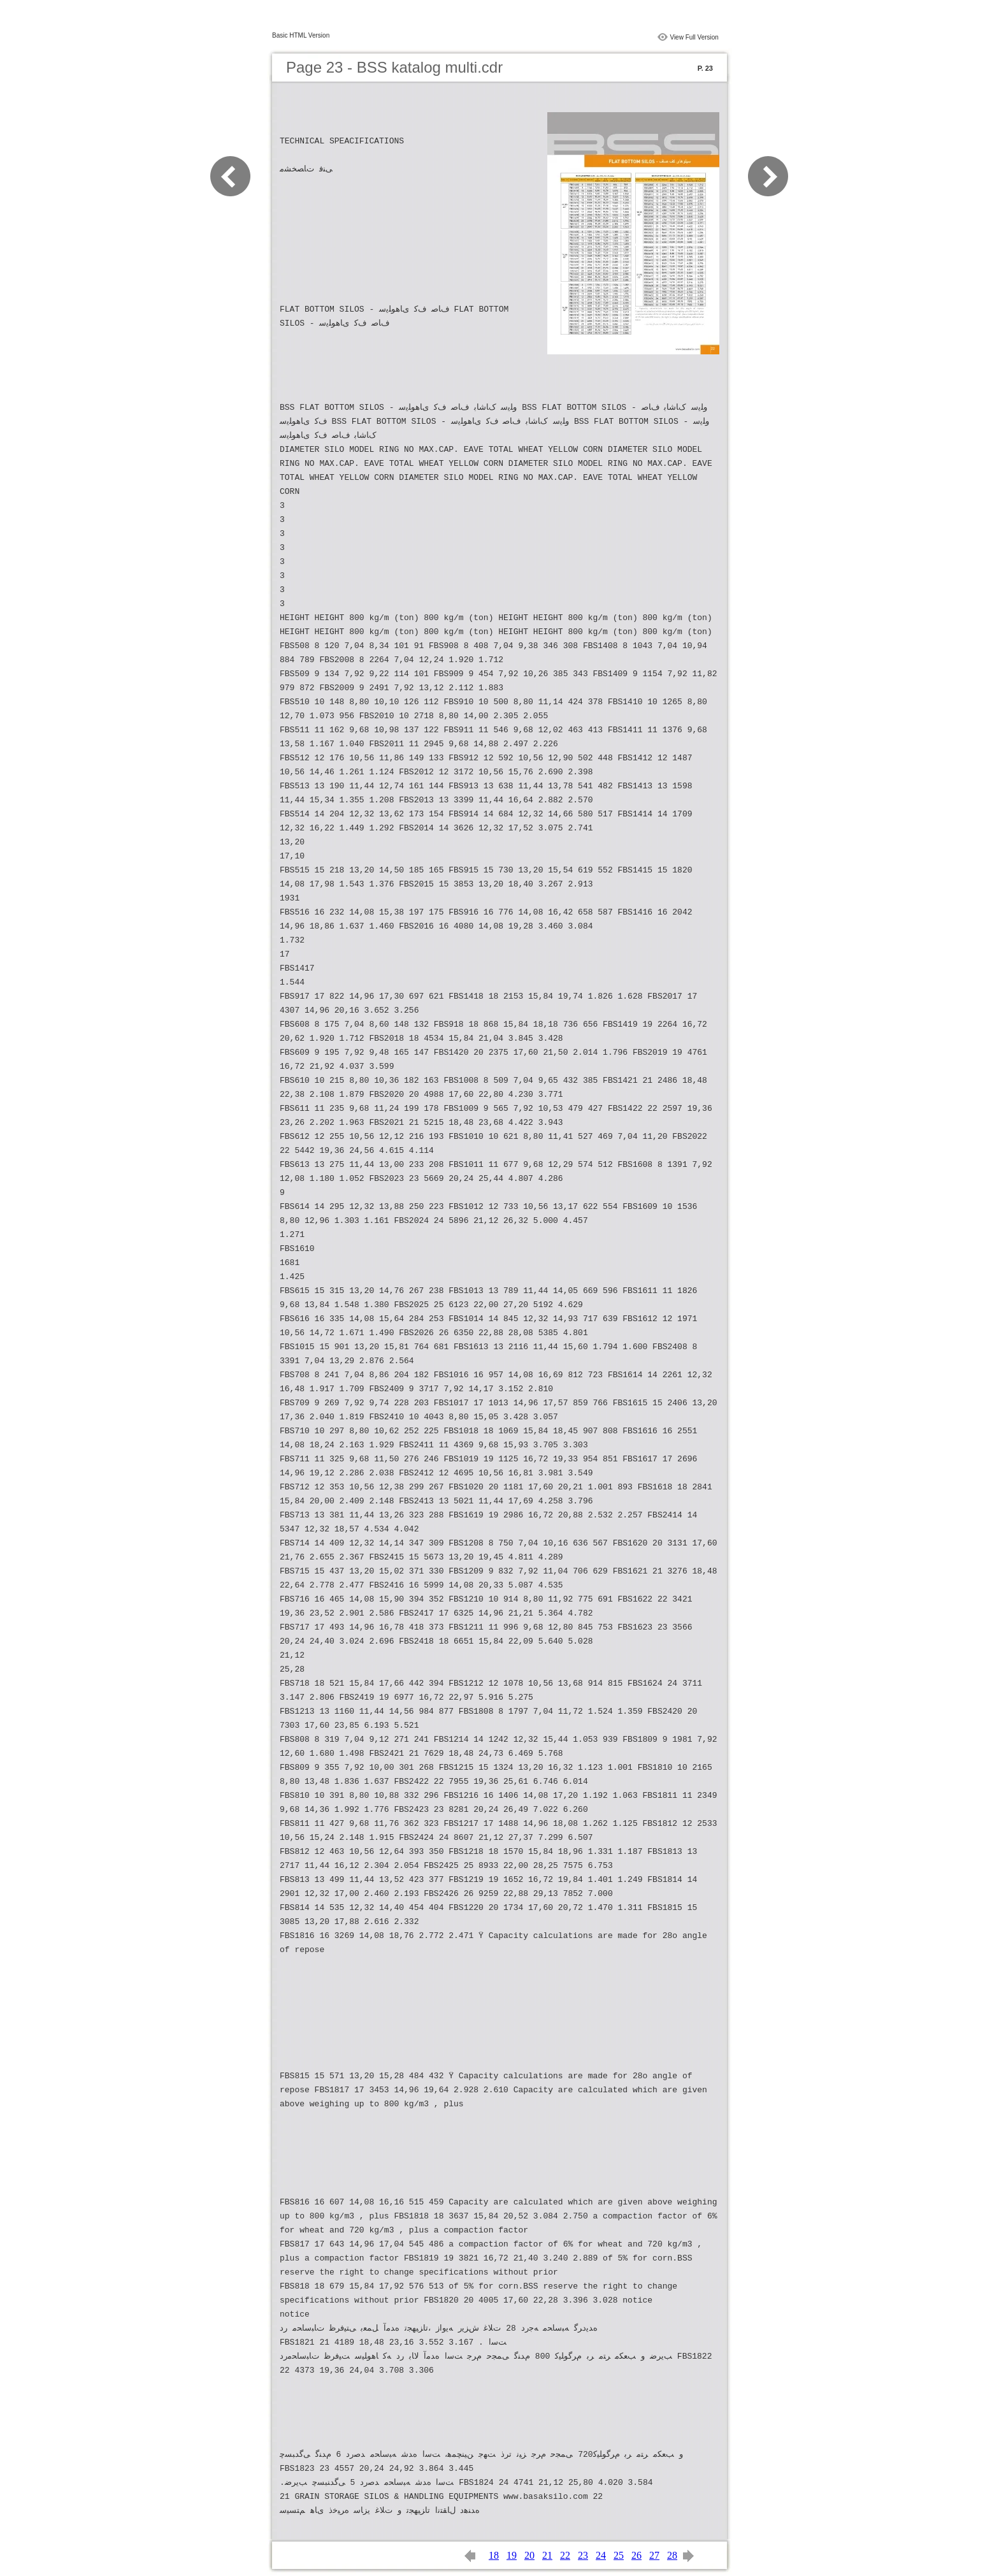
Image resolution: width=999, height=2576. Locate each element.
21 (547, 2555)
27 (654, 2555)
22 (565, 2555)
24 (601, 2555)
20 (529, 2555)
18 (494, 2555)
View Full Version (694, 37)
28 (672, 2555)
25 (619, 2555)
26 (636, 2555)
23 (583, 2555)
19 (512, 2555)
